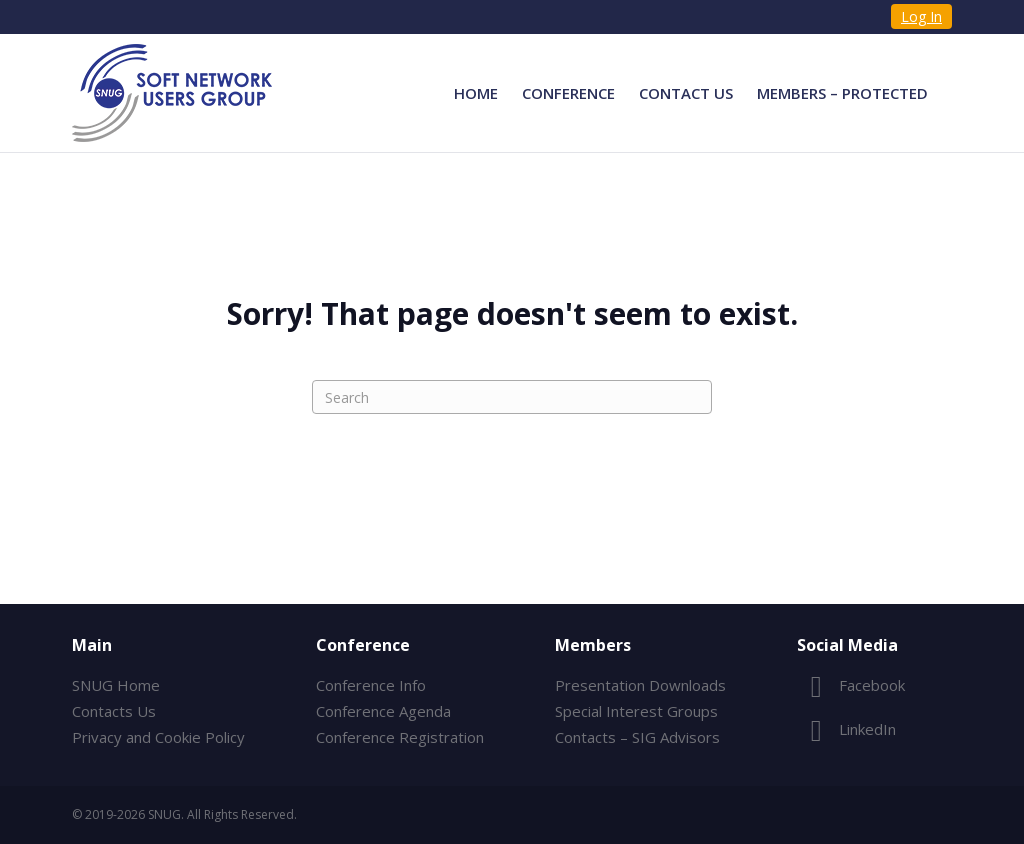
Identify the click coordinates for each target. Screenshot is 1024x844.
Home (476, 93)
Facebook (851, 685)
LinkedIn (846, 729)
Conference (568, 93)
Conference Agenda (383, 711)
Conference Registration (400, 737)
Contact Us (686, 93)
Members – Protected (842, 93)
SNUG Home (116, 685)
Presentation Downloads (640, 685)
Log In (921, 16)
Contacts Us (114, 711)
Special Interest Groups (636, 711)
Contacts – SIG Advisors (637, 737)
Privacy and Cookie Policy (158, 737)
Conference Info (371, 685)
